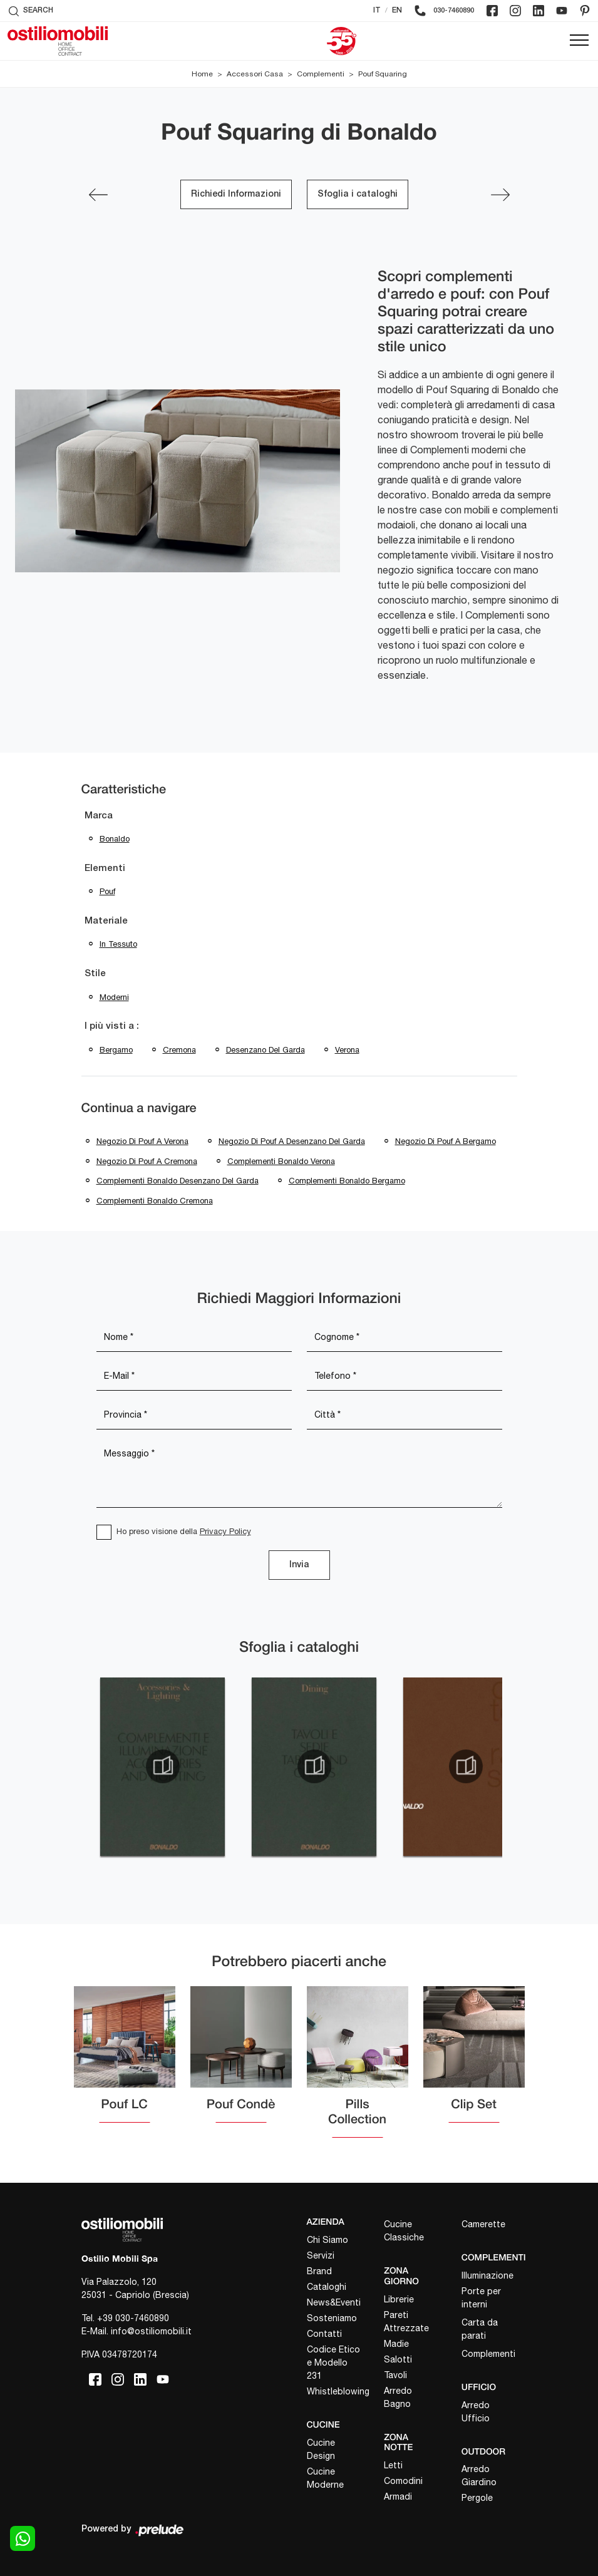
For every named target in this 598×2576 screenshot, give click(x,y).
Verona (347, 1049)
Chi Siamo (327, 2240)
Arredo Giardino (479, 2475)
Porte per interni (481, 2297)
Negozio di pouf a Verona (142, 1141)
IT (377, 10)
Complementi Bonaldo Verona (281, 1161)
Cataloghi (326, 2287)
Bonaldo (115, 838)
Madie (396, 2344)
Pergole (477, 2498)
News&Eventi (334, 2302)
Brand (319, 2271)
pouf (107, 891)
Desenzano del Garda (265, 1049)
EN (397, 10)
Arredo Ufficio (475, 2411)
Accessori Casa (255, 74)
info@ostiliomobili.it (151, 2331)
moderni (114, 997)
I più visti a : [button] (112, 1026)
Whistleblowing (335, 2391)
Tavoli (395, 2375)
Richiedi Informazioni (236, 194)
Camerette (483, 2224)
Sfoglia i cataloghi (357, 194)
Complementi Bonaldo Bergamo (347, 1180)
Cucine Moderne (325, 2478)
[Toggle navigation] (579, 40)
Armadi (398, 2496)
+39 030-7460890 (133, 2318)
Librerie (399, 2299)
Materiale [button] (106, 921)
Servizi (320, 2255)
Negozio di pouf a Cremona (146, 1161)
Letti (393, 2465)
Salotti (398, 2359)
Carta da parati (479, 2329)
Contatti (324, 2334)
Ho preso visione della (183, 1531)
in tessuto (118, 944)
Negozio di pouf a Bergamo (445, 1141)
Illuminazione (487, 2275)
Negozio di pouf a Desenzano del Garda (292, 1141)
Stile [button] (95, 973)
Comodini (403, 2481)
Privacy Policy (225, 1531)
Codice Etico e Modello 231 (333, 2362)
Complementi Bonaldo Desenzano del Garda (177, 1180)
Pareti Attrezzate (406, 2321)
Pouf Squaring (382, 74)
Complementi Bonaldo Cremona (154, 1200)
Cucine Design (321, 2449)
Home (202, 74)
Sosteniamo (332, 2318)
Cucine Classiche (404, 2230)
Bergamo (116, 1049)
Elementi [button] (105, 868)
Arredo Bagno (398, 2397)
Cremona (179, 1049)
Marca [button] (99, 815)
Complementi (320, 74)
